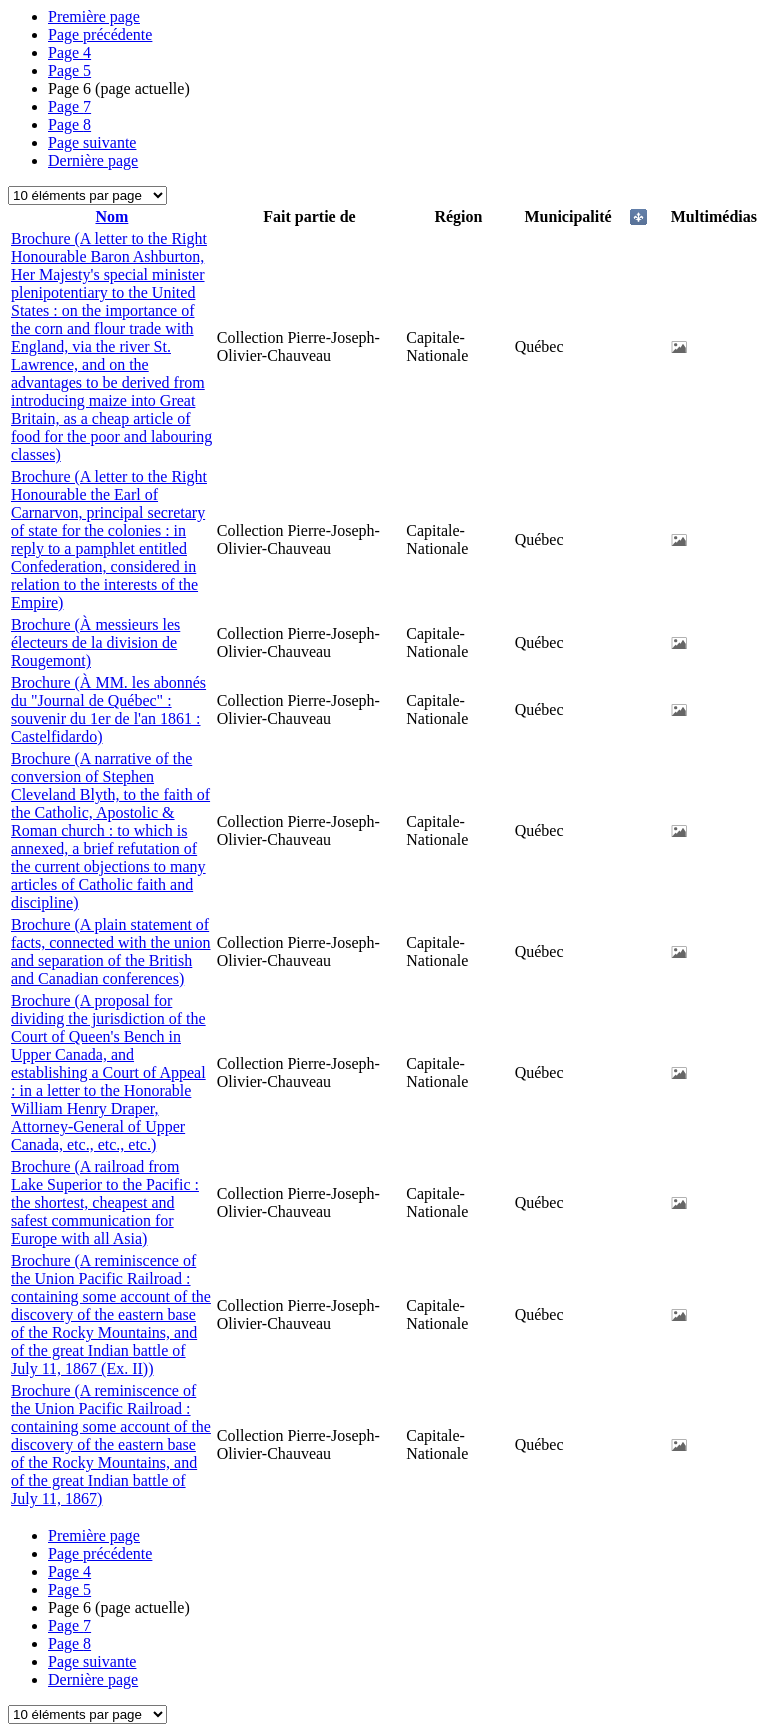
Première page (94, 16)
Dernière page (93, 160)
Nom (111, 216)
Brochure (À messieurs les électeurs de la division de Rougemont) (95, 642)
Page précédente (100, 34)
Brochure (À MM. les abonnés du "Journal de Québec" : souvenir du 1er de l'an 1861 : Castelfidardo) (108, 709)
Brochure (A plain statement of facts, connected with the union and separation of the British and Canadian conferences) (111, 951)
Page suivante (92, 142)
